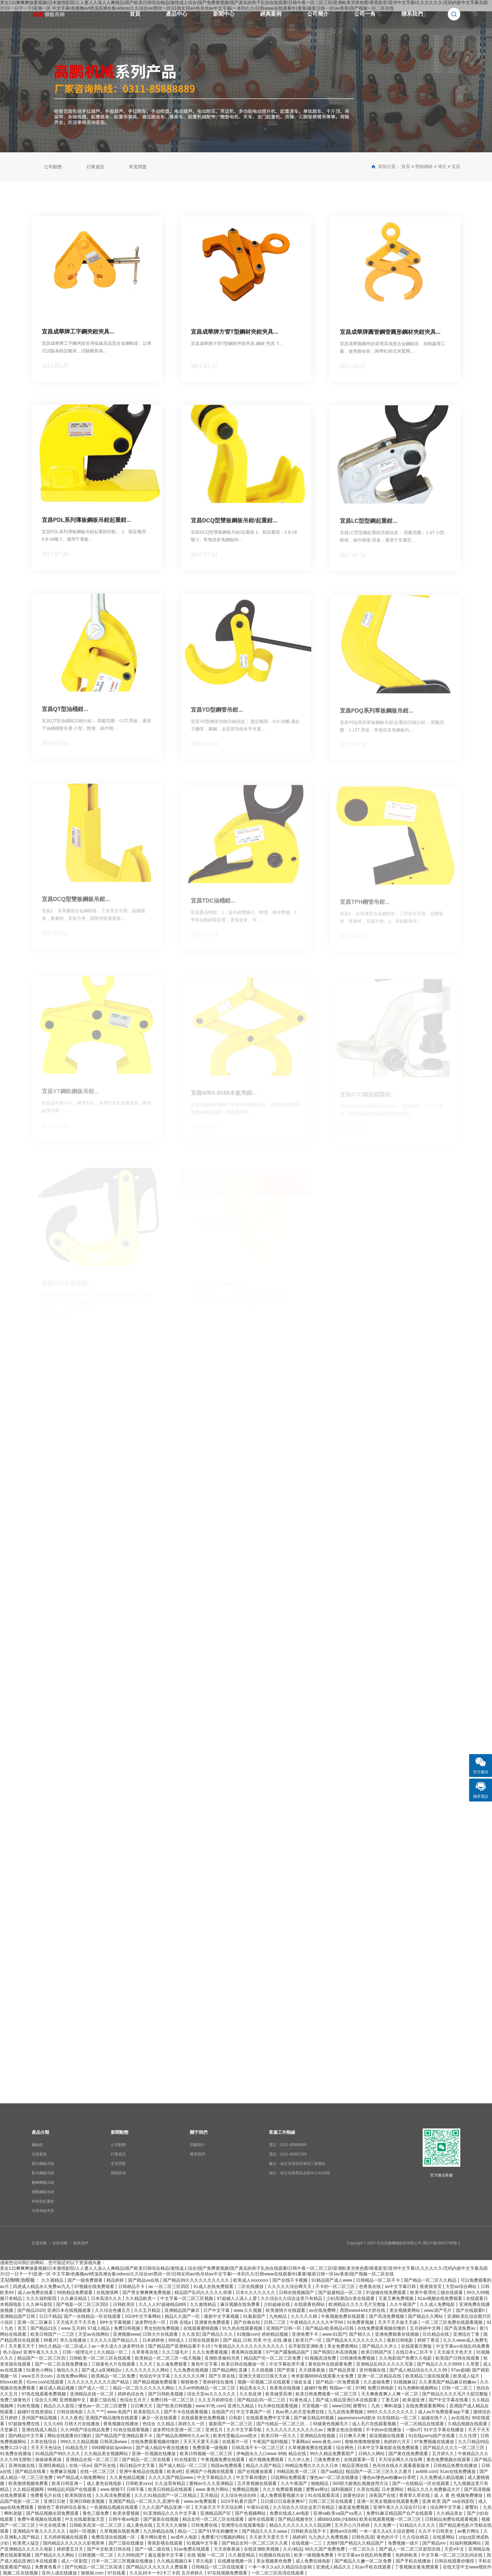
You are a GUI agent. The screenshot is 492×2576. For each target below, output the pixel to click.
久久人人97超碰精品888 (163, 2304)
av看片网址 (469, 2531)
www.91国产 (334, 2334)
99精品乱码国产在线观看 (72, 2489)
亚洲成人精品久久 (334, 2566)
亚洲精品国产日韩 (18, 2316)
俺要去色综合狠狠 (345, 2429)
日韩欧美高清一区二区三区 (96, 2525)
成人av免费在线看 (36, 2292)
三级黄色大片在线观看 (113, 2364)
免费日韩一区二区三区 (172, 2399)
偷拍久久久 (68, 2369)
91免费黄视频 (361, 2322)
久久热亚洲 (251, 2393)
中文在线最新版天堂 (85, 2519)
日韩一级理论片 (78, 2352)
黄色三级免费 (96, 2513)
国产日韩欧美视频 (166, 2393)
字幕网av (300, 2441)
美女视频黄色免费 (274, 2560)
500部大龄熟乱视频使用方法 (361, 2483)
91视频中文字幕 (203, 2543)
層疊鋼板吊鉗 (43, 2192)
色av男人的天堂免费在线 (300, 2411)
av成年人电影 (185, 2537)
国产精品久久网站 (426, 2316)
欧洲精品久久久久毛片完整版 (358, 2304)
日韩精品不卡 (132, 2286)
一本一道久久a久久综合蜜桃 (387, 2531)
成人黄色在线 (140, 2525)
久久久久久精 (304, 2316)
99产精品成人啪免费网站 (82, 2477)
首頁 (135, 14)
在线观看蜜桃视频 (201, 2328)
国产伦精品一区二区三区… (283, 2423)
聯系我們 (412, 14)
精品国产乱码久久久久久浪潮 (203, 2292)
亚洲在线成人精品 (40, 2429)
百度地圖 (39, 2243)
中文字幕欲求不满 (287, 2364)
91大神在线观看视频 (278, 2405)
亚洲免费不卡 (305, 2334)
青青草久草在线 (415, 2495)
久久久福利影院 (42, 2298)
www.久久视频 (248, 2310)
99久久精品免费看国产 (332, 2453)
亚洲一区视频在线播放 (154, 2453)
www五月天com (38, 2375)
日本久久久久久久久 (256, 2292)
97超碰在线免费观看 (386, 2292)
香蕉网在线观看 (247, 2352)
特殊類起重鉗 (43, 2201)
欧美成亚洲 (414, 2399)
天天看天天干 (22, 2346)
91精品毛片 (77, 2447)
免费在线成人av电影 (290, 2513)
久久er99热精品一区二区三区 (207, 2387)
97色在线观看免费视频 (44, 2393)
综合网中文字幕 (446, 2507)
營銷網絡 (424, 166)
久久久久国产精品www (171, 2477)
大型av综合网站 (462, 2286)
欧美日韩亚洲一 (68, 2483)
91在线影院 (186, 2459)
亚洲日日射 (55, 2501)
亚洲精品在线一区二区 (92, 2393)
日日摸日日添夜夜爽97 (283, 2501)
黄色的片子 (388, 2537)
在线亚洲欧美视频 (262, 2549)
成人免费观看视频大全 (282, 2495)
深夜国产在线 (383, 2495)
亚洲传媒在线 (22, 2465)
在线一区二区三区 (98, 2471)
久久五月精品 (148, 2310)
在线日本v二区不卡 (415, 2352)
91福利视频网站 (466, 2543)
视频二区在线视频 (21, 2572)
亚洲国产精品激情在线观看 (112, 2417)
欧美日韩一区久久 (279, 2435)
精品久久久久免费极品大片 (434, 2489)
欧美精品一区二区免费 (113, 2375)
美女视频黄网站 (405, 2310)
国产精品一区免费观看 (338, 2381)
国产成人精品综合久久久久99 (418, 2369)
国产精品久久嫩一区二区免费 (363, 2560)
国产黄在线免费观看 (408, 2453)
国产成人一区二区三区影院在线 (410, 2549)
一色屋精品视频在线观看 (114, 2507)
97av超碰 (460, 2369)
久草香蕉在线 (145, 2352)
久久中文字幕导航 (245, 2429)
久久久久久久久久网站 (147, 2369)
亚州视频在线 (373, 2369)
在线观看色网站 (310, 2304)
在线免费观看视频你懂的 (382, 2328)
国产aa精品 (332, 2471)
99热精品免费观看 (75, 2292)
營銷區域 (118, 2173)
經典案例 (270, 14)
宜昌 (456, 166)
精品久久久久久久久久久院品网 (300, 2525)
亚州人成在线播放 (60, 2572)
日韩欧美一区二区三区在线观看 (100, 2358)
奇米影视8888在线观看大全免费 (323, 2375)
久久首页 (191, 2334)
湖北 (442, 166)
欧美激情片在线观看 (286, 2310)
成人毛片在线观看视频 (374, 2423)
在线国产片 (223, 2411)
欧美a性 (175, 2471)
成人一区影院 (75, 2560)
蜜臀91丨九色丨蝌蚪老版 (378, 2405)
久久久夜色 (72, 2417)
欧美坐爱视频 (127, 2513)
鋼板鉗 (37, 2145)
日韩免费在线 (205, 2525)
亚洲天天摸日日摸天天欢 (263, 2375)
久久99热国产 (131, 2554)
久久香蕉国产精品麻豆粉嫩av (448, 2381)
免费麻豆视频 (64, 2471)
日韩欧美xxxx (139, 2483)
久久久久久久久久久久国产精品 (98, 2381)
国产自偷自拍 (247, 2322)
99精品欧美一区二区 (297, 2471)
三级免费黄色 (327, 2459)
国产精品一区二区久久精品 (431, 2280)
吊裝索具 (39, 2154)
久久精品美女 (450, 2513)
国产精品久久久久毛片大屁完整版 (455, 2393)
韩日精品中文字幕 (138, 2465)
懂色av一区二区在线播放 (335, 2477)
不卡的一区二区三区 (335, 2286)
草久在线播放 (74, 2340)
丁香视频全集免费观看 (417, 2566)
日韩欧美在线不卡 (309, 2531)
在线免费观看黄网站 (426, 2405)
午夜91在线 (258, 2507)
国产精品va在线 (144, 2280)
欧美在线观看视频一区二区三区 (390, 2519)
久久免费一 (385, 2525)
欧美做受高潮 (279, 2393)
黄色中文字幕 (205, 2364)
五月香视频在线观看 (257, 2483)
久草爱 (473, 2364)
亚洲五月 (214, 2429)
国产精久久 (360, 2334)
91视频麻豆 (405, 2381)
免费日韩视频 (128, 2328)
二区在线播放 (251, 2286)
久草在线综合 (44, 2441)
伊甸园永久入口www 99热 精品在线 (271, 2453)
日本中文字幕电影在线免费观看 (388, 2447)
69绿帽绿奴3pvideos (112, 2447)
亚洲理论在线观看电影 (243, 2525)
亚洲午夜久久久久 (41, 2352)
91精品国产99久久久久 (58, 2453)
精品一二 (186, 2531)
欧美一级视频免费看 (314, 2554)
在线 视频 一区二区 (206, 2554)
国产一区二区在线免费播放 (62, 2364)
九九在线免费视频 (346, 2411)
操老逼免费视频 (354, 2507)
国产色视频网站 (251, 2513)
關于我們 (198, 2132)
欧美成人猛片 (467, 2375)
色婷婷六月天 (397, 2441)
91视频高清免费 (321, 2358)
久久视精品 (53, 2280)
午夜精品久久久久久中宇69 (317, 2322)
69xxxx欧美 (12, 2381)
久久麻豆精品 (74, 2298)
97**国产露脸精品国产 (288, 2352)
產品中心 (176, 14)
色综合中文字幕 (155, 2375)
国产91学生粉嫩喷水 (218, 2531)
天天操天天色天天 (455, 2352)
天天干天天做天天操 (398, 2322)
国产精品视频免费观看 (155, 2381)
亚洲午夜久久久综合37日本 (400, 2507)
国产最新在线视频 (161, 2519)
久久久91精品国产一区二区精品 (165, 2495)
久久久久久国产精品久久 (115, 2340)
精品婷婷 (115, 2280)
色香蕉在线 (370, 2286)
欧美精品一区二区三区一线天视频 (168, 2358)
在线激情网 (108, 2292)
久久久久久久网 (190, 2375)
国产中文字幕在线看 (449, 2399)
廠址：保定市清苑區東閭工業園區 (297, 2163)
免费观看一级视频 (210, 2447)
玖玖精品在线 (436, 2334)
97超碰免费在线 (24, 2423)
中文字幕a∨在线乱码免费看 (463, 2346)
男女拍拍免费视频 (162, 2328)
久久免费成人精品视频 (442, 2477)
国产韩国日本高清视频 (335, 2352)
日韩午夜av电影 (125, 2519)
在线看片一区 (236, 2441)
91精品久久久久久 (417, 2525)
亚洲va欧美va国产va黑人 (338, 2513)
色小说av (12, 2352)
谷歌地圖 (59, 2243)
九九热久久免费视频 (328, 2537)
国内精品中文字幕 (26, 2435)
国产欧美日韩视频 (175, 2405)
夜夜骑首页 (431, 2286)
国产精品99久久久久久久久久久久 (196, 2280)
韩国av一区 (341, 2387)
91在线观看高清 (324, 2495)
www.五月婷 (73, 2328)
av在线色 (460, 2417)
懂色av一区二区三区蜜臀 (103, 2405)
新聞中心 (223, 14)
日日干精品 (50, 2316)
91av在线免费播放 (458, 2471)
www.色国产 (119, 2411)
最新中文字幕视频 (222, 2316)
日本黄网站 (393, 2489)
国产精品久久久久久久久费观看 (157, 2566)
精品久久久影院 (60, 2405)
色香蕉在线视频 (286, 2387)
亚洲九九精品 (241, 2405)
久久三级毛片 (176, 2352)
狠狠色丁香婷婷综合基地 (62, 2507)
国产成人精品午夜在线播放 (163, 2447)
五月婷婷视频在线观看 (66, 2537)
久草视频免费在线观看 (310, 2447)
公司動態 (53, 166)
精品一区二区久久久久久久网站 (144, 2387)
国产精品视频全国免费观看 (53, 2513)
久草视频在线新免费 (120, 2531)
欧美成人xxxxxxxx (251, 2280)
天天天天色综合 (47, 2447)
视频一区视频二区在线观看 (264, 2381)
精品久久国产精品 (264, 2465)
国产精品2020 (31, 2310)
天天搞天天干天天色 (76, 2322)
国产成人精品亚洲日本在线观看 (347, 2399)
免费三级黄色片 (16, 2399)
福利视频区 (342, 2489)
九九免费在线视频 (191, 2369)
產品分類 (40, 2132)
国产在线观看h (471, 2310)
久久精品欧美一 (142, 2298)
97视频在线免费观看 (94, 2286)
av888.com (426, 2471)
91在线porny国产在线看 (432, 2435)
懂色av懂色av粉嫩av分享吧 (389, 2477)
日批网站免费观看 (289, 2477)
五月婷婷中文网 (426, 2328)
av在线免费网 (323, 2310)
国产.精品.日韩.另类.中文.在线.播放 (258, 2340)
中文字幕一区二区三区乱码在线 (452, 2554)
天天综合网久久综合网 (401, 2459)
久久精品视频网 (29, 2489)
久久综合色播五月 (113, 2310)
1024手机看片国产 (239, 2501)
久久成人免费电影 (438, 2304)
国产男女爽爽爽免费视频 (147, 2292)
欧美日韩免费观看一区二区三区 (327, 2393)
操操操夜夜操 (49, 2459)
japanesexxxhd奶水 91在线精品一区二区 (378, 2417)
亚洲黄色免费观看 (213, 2322)
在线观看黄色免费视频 (203, 2417)
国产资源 (286, 2369)
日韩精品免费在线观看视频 (452, 2519)
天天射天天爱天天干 (269, 2537)
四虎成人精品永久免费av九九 (42, 2286)
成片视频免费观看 (267, 2459)
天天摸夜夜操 (312, 2369)
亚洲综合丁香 (467, 2334)
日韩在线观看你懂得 (455, 2560)
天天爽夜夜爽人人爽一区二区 (390, 2393)
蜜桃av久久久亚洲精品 (212, 2483)
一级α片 (413, 2429)
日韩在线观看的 (204, 2340)
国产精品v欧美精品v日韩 (330, 2328)
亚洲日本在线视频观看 (69, 2310)
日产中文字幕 (217, 2310)
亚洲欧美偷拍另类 (223, 2358)
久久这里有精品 (171, 2483)
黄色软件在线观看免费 (330, 2364)
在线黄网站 (444, 2537)
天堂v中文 (454, 2549)
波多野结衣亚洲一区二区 (177, 2429)
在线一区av (80, 2465)
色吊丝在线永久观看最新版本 (401, 2465)
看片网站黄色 (154, 2537)
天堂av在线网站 (94, 2334)
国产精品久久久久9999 (440, 2364)
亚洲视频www (126, 2334)
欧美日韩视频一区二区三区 (207, 2453)
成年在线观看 (261, 2519)
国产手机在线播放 (414, 2560)
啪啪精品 (320, 2483)
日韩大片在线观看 (161, 2334)
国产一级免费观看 (85, 2280)
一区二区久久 (362, 2549)
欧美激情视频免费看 (28, 2483)
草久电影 (205, 2560)
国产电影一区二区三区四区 (83, 2304)
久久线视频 (263, 2369)
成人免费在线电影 (314, 2560)
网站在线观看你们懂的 (70, 2435)
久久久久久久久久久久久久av (295, 2429)
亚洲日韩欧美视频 (87, 2501)
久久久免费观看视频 (283, 2489)
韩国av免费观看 (227, 2465)
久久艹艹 (95, 2411)
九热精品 (278, 2316)
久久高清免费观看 (113, 2495)
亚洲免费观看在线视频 (397, 2334)
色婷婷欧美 (407, 2554)
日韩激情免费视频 (358, 2358)
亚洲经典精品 (52, 2465)
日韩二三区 (275, 2322)
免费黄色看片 (48, 2566)
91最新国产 (254, 2316)
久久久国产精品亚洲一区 (167, 2507)
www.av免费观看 (201, 2501)
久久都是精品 (242, 2554)
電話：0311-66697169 (288, 2154)
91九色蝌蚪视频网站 (418, 2387)
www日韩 (341, 2405)
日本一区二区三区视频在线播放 (122, 2560)
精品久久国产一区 (183, 2316)
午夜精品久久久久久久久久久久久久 (250, 2346)
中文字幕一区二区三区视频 (187, 2298)
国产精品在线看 (31, 2471)
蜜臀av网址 (317, 2489)
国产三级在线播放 (127, 2543)
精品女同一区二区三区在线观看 (213, 2519)
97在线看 (116, 2572)
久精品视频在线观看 (468, 2423)
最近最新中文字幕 (166, 2554)
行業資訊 (95, 166)
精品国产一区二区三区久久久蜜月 (379, 2471)
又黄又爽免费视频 (396, 2298)
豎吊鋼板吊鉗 (43, 2173)
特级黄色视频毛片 (331, 2423)
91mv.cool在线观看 (45, 2381)
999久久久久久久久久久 (391, 2411)
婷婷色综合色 (131, 2393)
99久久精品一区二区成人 (63, 2346)
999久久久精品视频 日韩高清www (94, 2441)
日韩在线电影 (70, 2411)
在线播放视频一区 (235, 2560)
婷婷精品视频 (275, 2334)
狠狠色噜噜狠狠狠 (363, 2441)
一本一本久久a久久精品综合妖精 (280, 2566)
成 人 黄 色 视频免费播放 (459, 2495)
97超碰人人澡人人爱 (237, 2298)
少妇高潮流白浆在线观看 (351, 2298)
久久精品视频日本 (175, 2560)
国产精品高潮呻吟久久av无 (183, 2435)
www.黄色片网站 (212, 2489)
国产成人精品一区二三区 (183, 2465)
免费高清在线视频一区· (114, 2537)
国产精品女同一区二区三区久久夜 (255, 2543)
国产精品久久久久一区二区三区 (454, 2447)
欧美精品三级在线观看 (428, 2375)
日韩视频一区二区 (96, 2554)
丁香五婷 (390, 2399)
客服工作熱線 (282, 2132)
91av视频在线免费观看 (440, 2298)
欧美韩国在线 (79, 2495)
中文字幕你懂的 (252, 2477)
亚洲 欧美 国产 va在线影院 (448, 2501)
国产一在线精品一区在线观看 (93, 2316)
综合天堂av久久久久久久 (212, 2393)
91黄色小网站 (40, 2369)
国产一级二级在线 (153, 2549)
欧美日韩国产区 (377, 2352)
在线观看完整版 (417, 2346)
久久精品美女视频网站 (106, 2453)
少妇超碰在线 (277, 2304)
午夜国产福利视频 (271, 2441)
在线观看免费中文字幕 (268, 2417)
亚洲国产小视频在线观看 (210, 2471)
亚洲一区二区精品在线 (380, 2375)
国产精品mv (434, 2543)
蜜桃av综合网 (343, 2531)
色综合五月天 (133, 2399)
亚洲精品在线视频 (318, 2435)
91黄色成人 (301, 2399)
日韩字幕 (135, 2489)
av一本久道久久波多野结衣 (118, 2346)
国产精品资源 (342, 2369)
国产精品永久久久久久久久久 (355, 2340)
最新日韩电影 (400, 2340)
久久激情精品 (203, 2304)
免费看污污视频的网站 (223, 2537)
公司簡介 (318, 14)
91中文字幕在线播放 (444, 2429)
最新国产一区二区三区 (231, 2423)
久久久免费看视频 (210, 2352)
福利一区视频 (83, 2531)
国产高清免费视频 (387, 2316)
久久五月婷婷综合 (216, 2399)
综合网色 (345, 2447)
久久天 (146, 2364)
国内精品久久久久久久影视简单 (74, 2543)
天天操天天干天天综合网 (219, 2507)
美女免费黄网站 (343, 2346)
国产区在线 (105, 2465)
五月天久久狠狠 (172, 2525)
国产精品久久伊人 (380, 2346)
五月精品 (209, 2495)
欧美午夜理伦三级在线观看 (437, 2292)
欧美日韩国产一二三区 (53, 2334)
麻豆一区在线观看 (160, 2417)
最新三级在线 (103, 2399)
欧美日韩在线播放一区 (243, 2364)
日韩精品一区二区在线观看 (218, 2566)
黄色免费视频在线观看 (449, 2459)
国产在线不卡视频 (290, 2280)
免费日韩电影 (381, 2387)
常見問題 (138, 166)
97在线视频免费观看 (228, 2572)
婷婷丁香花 (429, 2340)
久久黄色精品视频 (128, 2477)
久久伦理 (468, 2435)
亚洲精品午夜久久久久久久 (40, 2531)
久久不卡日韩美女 (436, 2531)
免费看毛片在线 (46, 2495)
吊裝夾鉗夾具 (43, 2211)
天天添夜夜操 (227, 2549)
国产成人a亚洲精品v (102, 2369)
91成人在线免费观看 (213, 2286)
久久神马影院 (40, 2304)
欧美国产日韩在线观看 (458, 2358)
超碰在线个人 (435, 2417)
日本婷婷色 (154, 2340)
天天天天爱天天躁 (201, 2441)
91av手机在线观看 (373, 2566)
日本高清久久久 (107, 2298)
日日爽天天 (142, 2405)
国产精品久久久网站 (55, 2554)
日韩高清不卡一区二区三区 (259, 2447)
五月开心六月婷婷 (352, 2525)
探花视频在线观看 (387, 2435)
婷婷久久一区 (192, 2423)
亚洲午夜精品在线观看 (141, 2471)
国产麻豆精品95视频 (314, 2417)
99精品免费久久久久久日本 (312, 2465)
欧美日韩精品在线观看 (170, 2489)
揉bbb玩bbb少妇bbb (337, 2519)
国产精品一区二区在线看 (147, 2459)
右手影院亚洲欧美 (306, 2346)
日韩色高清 (363, 2537)
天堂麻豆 (9, 2429)
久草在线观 (368, 2489)
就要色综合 (354, 2495)
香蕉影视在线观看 (165, 2543)
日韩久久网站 (372, 2453)
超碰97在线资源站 (35, 2411)
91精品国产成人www (332, 2280)
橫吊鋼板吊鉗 (43, 2163)
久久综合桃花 (416, 2537)
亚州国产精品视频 (40, 2417)
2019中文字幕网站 (143, 2316)
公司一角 (365, 14)
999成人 (176, 2340)
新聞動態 (119, 2132)
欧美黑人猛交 (26, 2543)
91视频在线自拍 (275, 2554)
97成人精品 (99, 2328)
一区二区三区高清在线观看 (278, 2572)
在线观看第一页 (360, 2459)
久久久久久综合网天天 (290, 2286)
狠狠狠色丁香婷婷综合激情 (208, 2381)
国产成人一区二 (94, 2387)
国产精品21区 (44, 2328)
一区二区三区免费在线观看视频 (452, 2322)
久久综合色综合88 (239, 2495)
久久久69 (53, 2423)
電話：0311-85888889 (288, 2145)
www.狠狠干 (112, 2489)
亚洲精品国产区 (216, 2513)
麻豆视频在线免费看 (240, 2304)
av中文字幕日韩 (401, 2286)
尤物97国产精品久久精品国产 (355, 2543)
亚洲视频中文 (73, 2399)
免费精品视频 (246, 2489)
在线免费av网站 (72, 2375)
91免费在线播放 (16, 2453)
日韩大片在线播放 (82, 2423)
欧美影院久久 (147, 2411)
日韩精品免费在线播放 (456, 2465)
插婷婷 (299, 2537)
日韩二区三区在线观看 (331, 2501)
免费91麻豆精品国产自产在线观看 (400, 2513)
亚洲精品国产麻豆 (182, 2310)
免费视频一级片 (404, 2543)
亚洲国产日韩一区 (284, 2328)
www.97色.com (210, 2405)
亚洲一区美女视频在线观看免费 (388, 2501)
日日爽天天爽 (353, 2435)
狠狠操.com (93, 2572)
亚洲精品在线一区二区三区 (93, 2459)
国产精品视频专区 (296, 2519)
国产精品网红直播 (230, 2369)
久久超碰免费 (377, 2381)
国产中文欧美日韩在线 (109, 2549)
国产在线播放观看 (256, 2471)
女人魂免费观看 (172, 2364)
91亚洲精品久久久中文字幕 (170, 2513)
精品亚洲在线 (356, 2465)
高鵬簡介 (197, 2145)
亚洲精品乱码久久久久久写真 (385, 2364)
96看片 (50, 2340)
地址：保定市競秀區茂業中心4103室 (299, 2173)
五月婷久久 (443, 2453)
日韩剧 (236, 2417)
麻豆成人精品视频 (57, 2387)
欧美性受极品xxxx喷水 (235, 2435)
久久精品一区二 (113, 2352)
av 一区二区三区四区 (169, 2286)
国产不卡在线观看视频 (186, 2411)
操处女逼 (303, 2381)
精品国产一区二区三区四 (42, 2358)
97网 (360, 2387)
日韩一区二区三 (458, 2387)
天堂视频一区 (315, 2405)
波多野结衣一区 (151, 2322)
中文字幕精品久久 (215, 2477)
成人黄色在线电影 (105, 2483)
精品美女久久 (253, 2387)
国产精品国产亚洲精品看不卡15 (179, 2346)
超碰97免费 (315, 2387)
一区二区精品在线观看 (422, 2423)
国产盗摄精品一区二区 (340, 2292)
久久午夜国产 (403, 2304)
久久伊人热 (299, 2459)
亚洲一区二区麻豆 (35, 2322)
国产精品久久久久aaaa (265, 2531)
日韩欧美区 (124, 2304)
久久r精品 (292, 2549)
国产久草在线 (222, 2375)
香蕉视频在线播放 (121, 2423)
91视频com (248, 2334)
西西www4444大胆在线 (363, 2310)
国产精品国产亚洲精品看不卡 (124, 2435)
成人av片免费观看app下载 (444, 2411)
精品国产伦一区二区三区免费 (273, 2358)
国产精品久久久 (218, 2334)
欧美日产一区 (309, 2340)
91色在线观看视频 (131, 2429)
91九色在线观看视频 (242, 2328)
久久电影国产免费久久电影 (406, 2358)
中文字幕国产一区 (254, 2411)
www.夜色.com (327, 2441)
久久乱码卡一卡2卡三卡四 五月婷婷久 (167, 2572)
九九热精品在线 (159, 2531)
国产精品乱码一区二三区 (262, 2399)
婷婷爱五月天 (70, 2549)
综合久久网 (46, 2399)
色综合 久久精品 (159, 2423)
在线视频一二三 (307, 2543)
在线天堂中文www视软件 (467, 2566)
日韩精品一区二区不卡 (378, 2280)
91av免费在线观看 (192, 2549)
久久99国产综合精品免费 (85, 2429)
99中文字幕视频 (116, 2322)
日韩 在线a (180, 2322)
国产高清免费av (460, 2328)
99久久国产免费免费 (325, 2549)
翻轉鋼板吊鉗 (43, 2182)
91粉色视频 (29, 2405)
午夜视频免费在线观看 (343, 2316)
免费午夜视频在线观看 (39, 2519)
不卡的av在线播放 (384, 2429)
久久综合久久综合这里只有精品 (292, 2298)
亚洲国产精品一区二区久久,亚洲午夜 (145, 2501)
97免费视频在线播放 (434, 2441)
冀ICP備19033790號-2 (441, 2243)
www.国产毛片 (438, 2310)
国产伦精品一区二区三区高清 (94, 2566)
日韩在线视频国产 (297, 2292)
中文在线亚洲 (53, 2525)
